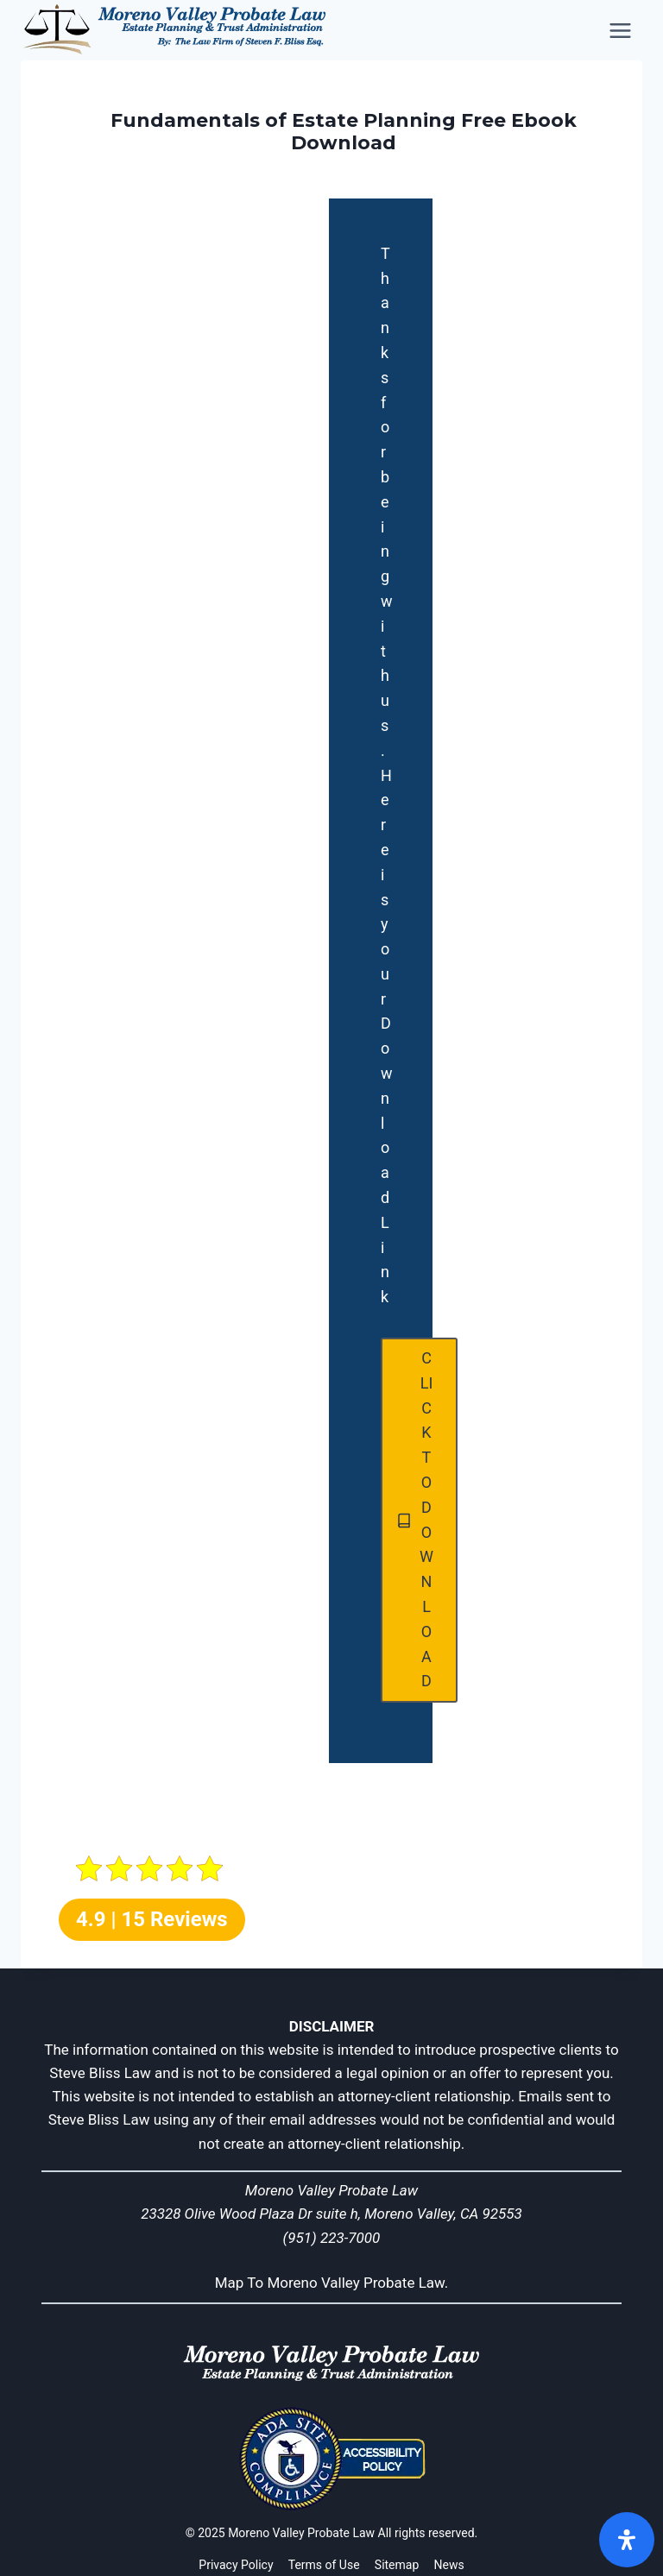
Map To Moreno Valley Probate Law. (332, 2282)
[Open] (626, 2539)
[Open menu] (621, 30)
